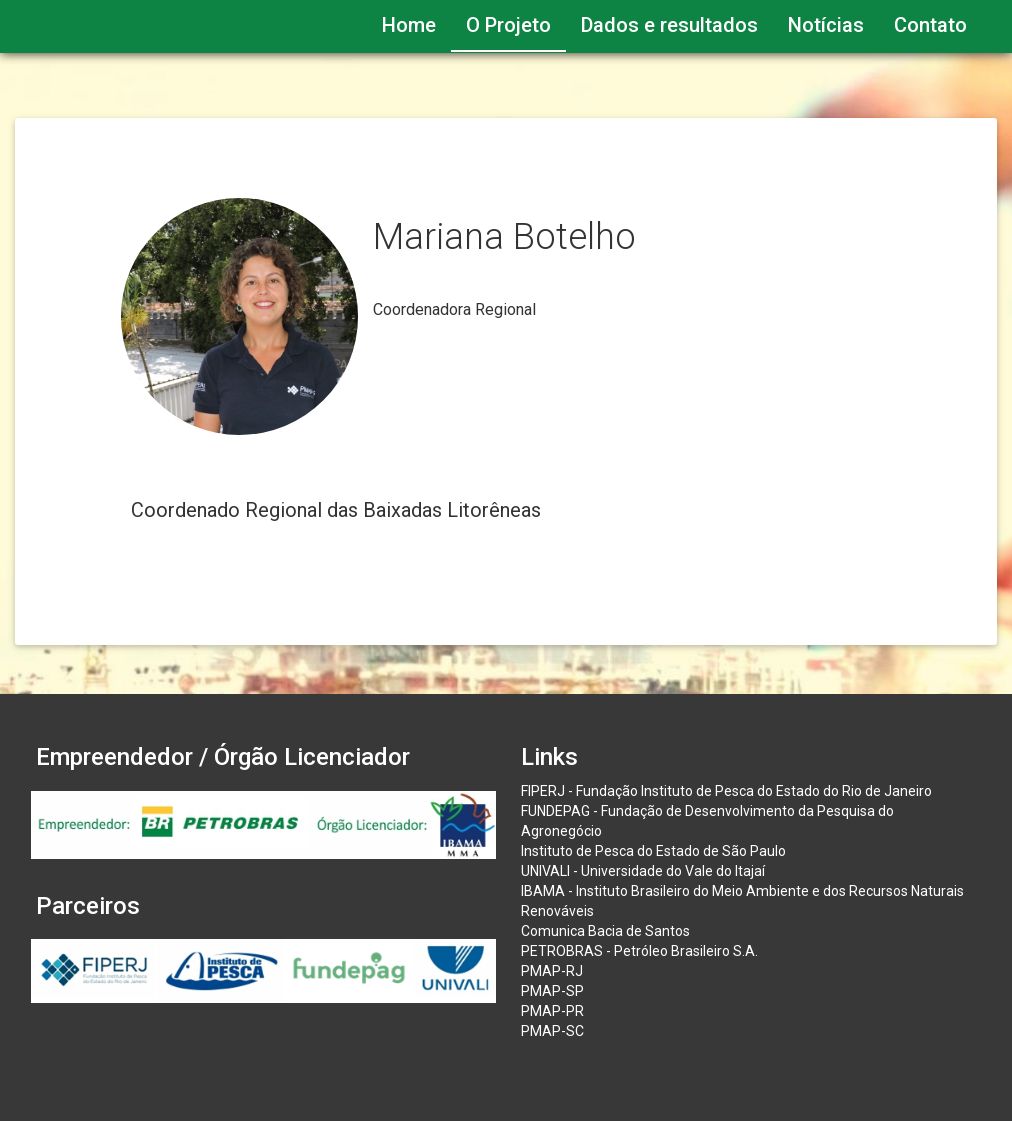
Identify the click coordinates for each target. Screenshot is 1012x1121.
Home (409, 25)
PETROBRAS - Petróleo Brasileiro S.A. (639, 951)
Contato (930, 25)
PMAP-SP (552, 991)
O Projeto (508, 25)
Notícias (826, 25)
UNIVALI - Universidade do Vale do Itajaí (643, 871)
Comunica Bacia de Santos (605, 931)
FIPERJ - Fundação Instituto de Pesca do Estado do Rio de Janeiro (726, 791)
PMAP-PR (552, 1011)
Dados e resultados (669, 25)
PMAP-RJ (552, 971)
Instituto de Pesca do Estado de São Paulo (653, 851)
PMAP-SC (552, 1031)
